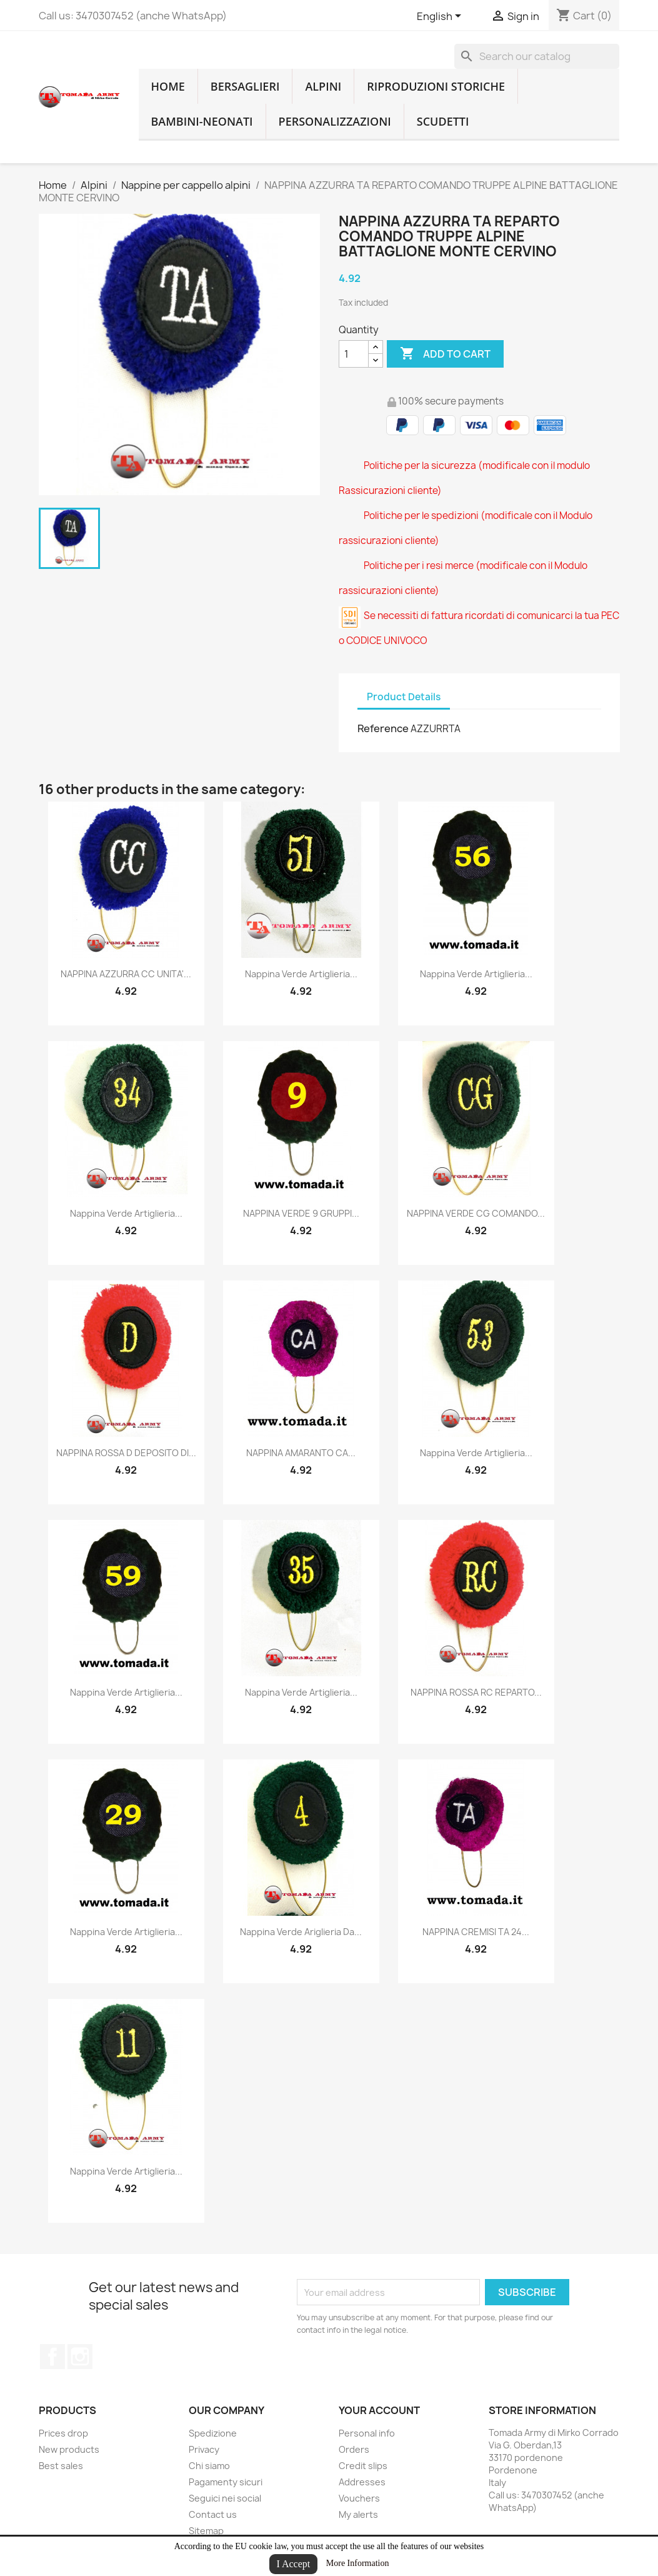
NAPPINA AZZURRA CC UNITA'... (126, 974)
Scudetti (443, 121)
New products (69, 2449)
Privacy (204, 2449)
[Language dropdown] (441, 16)
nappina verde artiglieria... (301, 974)
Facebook (52, 2356)
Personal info (367, 2433)
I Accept (294, 2563)
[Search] (536, 56)
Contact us (213, 2514)
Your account (379, 2410)
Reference (383, 728)
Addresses (362, 2482)
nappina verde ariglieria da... (301, 1932)
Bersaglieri (245, 86)
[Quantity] (354, 354)
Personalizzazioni (335, 121)
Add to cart (445, 354)
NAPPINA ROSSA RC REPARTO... (476, 1692)
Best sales (61, 2466)
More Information (357, 2563)
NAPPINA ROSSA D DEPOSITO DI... (126, 1453)
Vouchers (359, 2498)
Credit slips (363, 2466)
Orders (354, 2449)
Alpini (323, 86)
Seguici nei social (225, 2498)
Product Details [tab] (404, 696)
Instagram (79, 2356)
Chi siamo (209, 2466)
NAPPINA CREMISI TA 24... (475, 1932)
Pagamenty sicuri (225, 2482)
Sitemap (206, 2531)
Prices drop (63, 2433)
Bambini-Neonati (202, 121)
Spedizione (213, 2433)
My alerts (358, 2514)
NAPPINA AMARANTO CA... (301, 1453)
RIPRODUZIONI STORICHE (436, 86)
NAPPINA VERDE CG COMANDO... (476, 1213)
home (168, 86)
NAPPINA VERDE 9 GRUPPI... (301, 1213)
